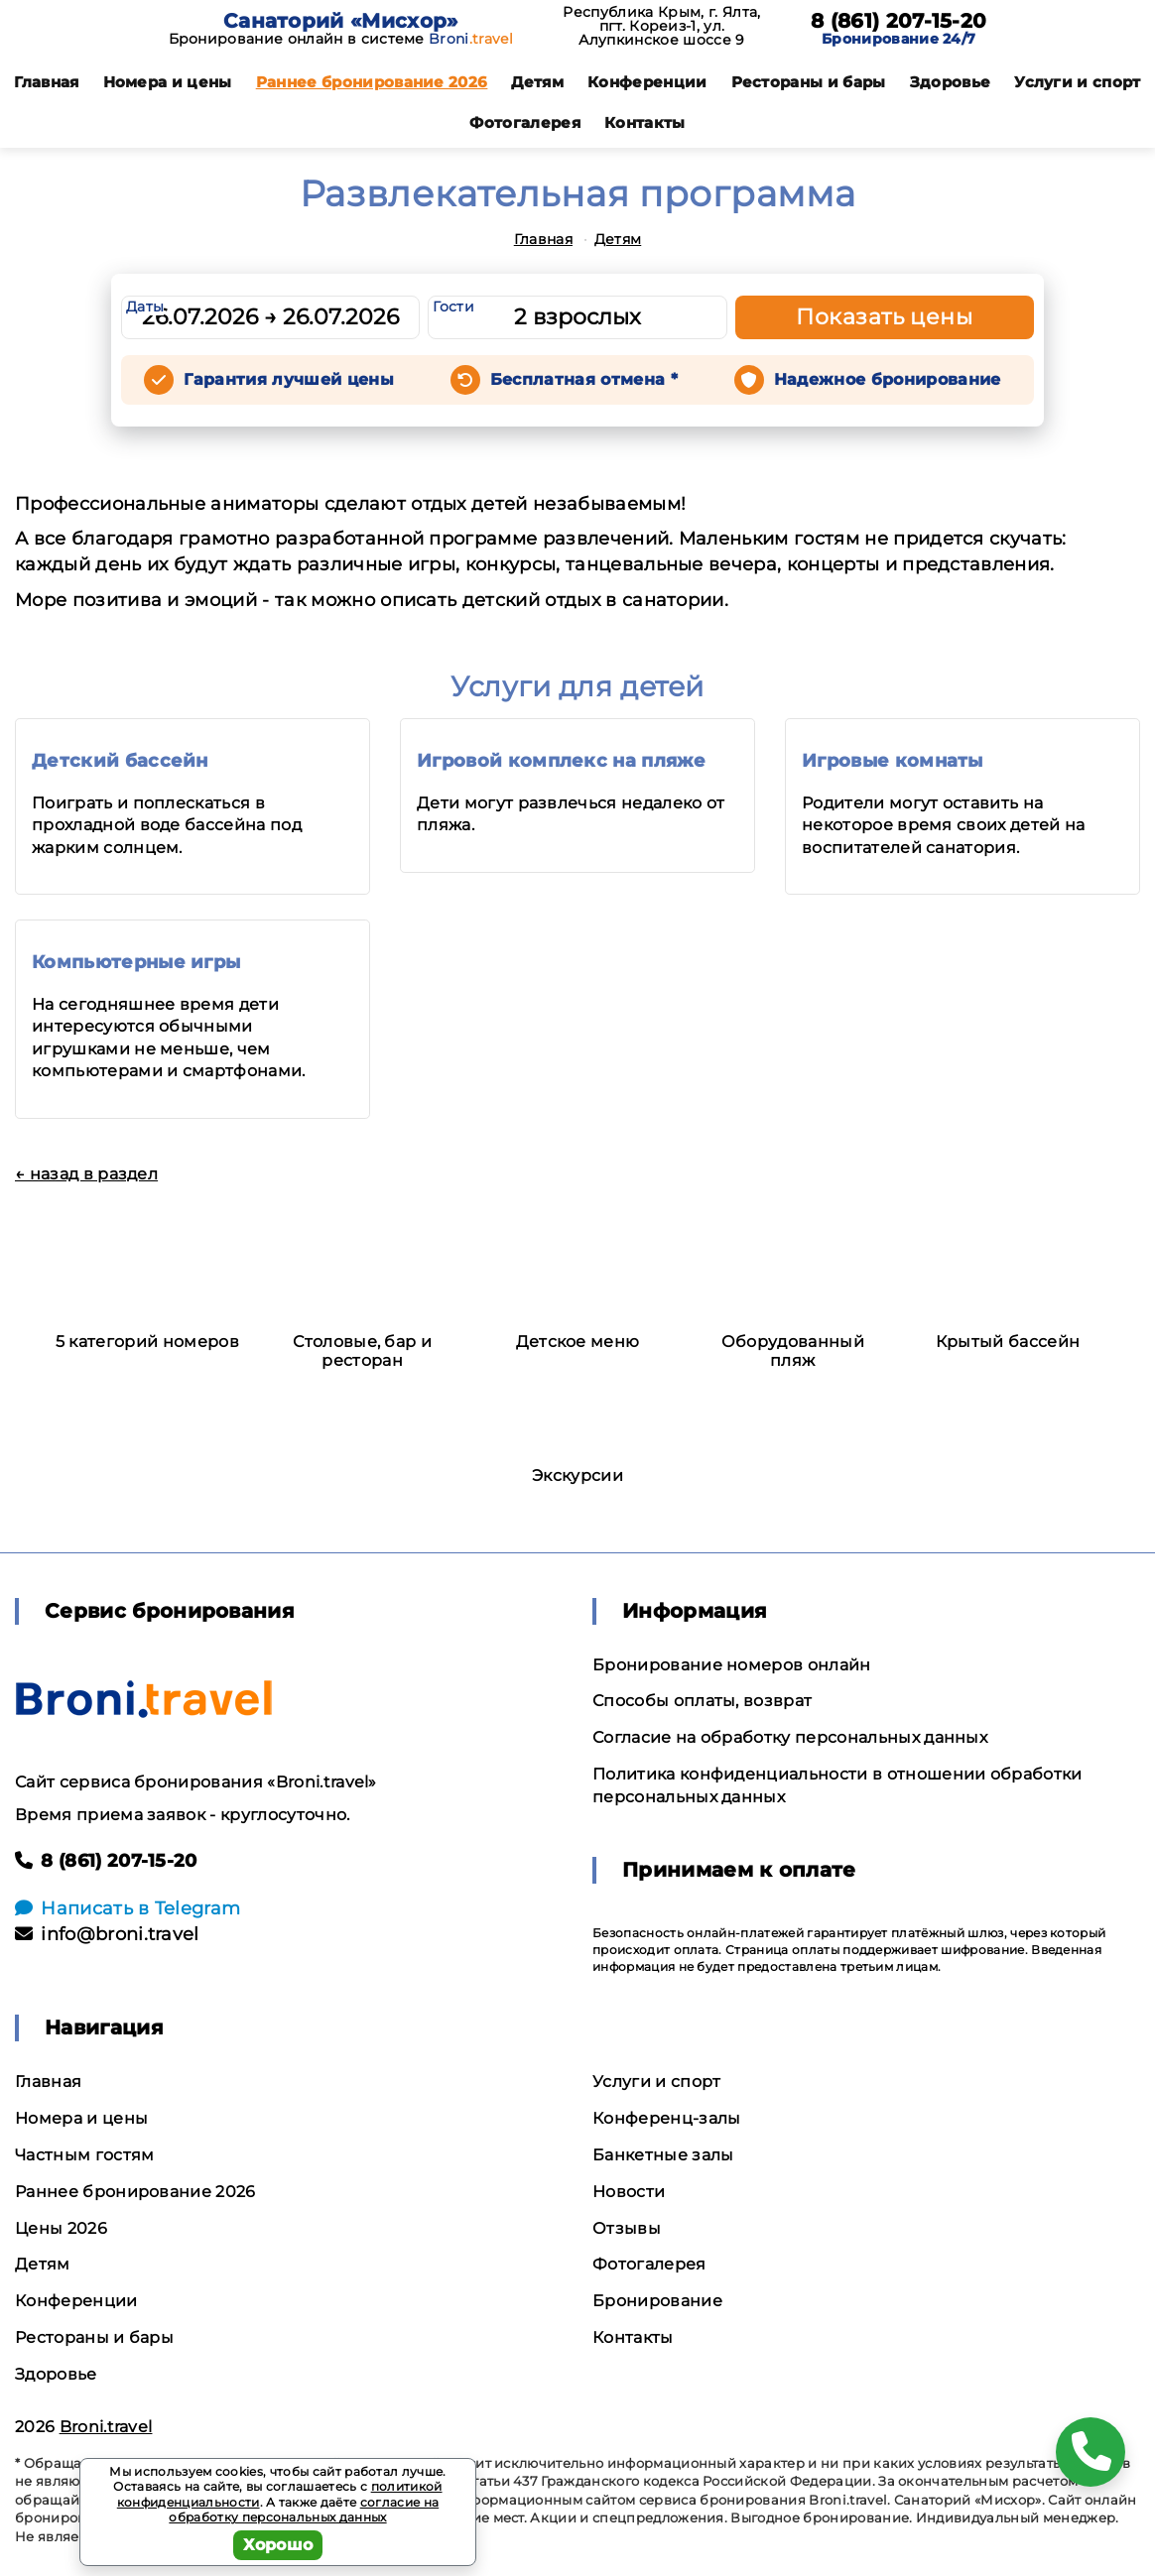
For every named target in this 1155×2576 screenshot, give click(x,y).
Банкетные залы (662, 2155)
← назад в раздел (86, 1174)
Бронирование (657, 2300)
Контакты (645, 122)
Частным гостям (84, 2155)
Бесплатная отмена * (584, 379)
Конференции (647, 81)
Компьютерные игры (136, 962)
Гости (453, 306)
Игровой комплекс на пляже (561, 761)
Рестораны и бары (808, 81)
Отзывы (626, 2228)
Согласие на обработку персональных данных (789, 1737)
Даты (145, 306)
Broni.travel (106, 2426)
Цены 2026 (61, 2228)
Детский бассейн (120, 761)
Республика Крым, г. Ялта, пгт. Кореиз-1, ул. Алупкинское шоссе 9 (661, 26)
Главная (46, 81)
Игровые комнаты (892, 761)
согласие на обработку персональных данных (304, 2510)
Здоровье (950, 81)
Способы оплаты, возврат (702, 1700)
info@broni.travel (107, 1934)
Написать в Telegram (127, 1908)
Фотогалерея (524, 122)
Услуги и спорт (1077, 81)
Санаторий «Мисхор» (340, 21)
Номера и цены (167, 81)
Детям (537, 81)
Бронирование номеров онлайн (731, 1665)
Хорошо (278, 2544)
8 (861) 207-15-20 (898, 21)
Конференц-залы (666, 2118)
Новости (628, 2191)
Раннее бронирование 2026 (372, 81)
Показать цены (884, 317)
